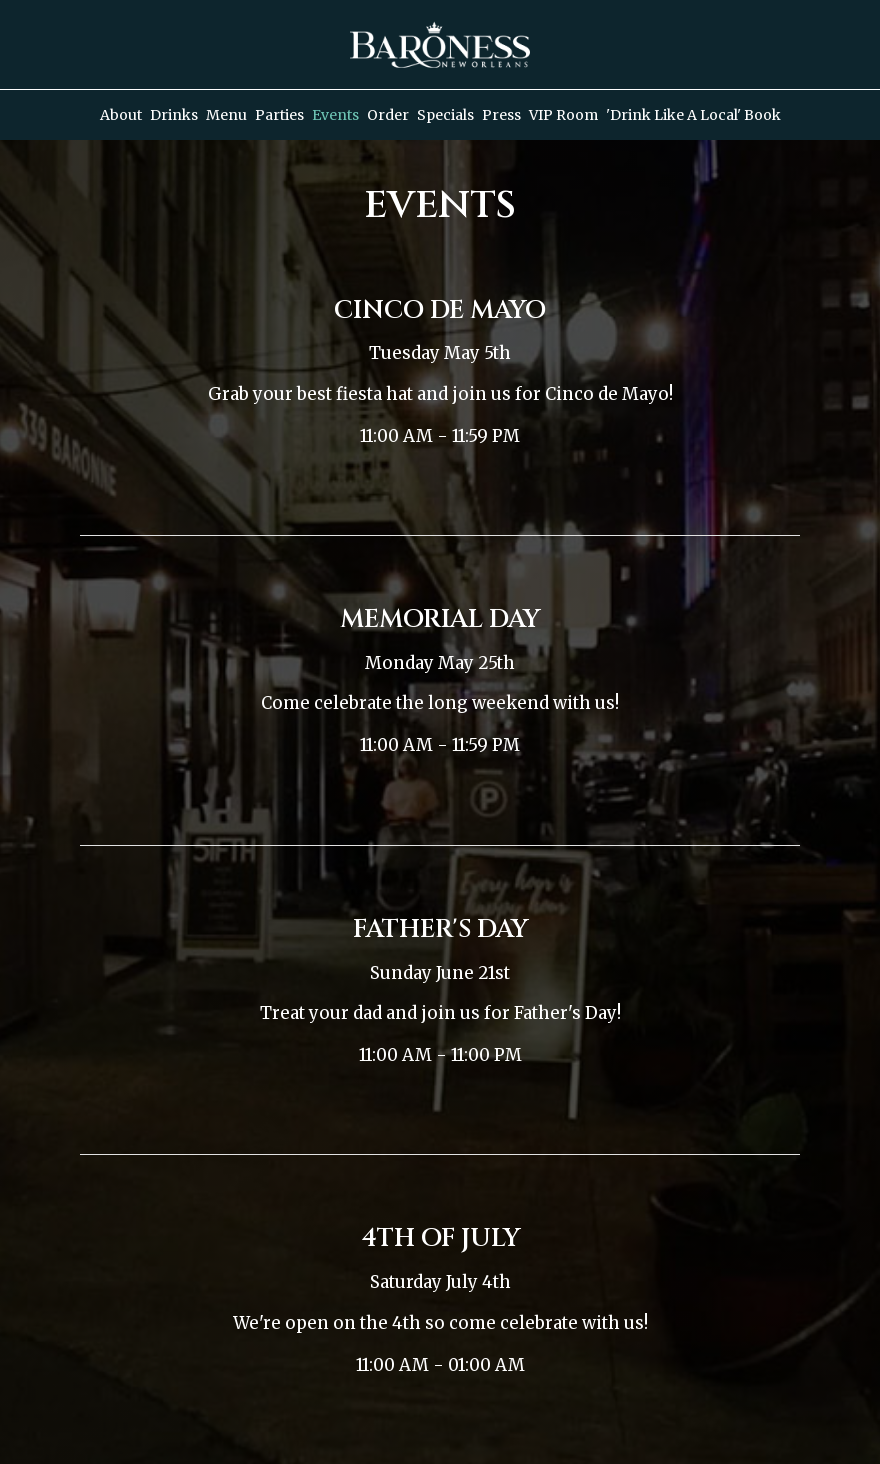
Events (335, 115)
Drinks (174, 115)
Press (501, 115)
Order (388, 115)
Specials (445, 115)
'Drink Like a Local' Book (693, 115)
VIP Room (563, 115)
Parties (279, 115)
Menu (226, 115)
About (121, 115)
